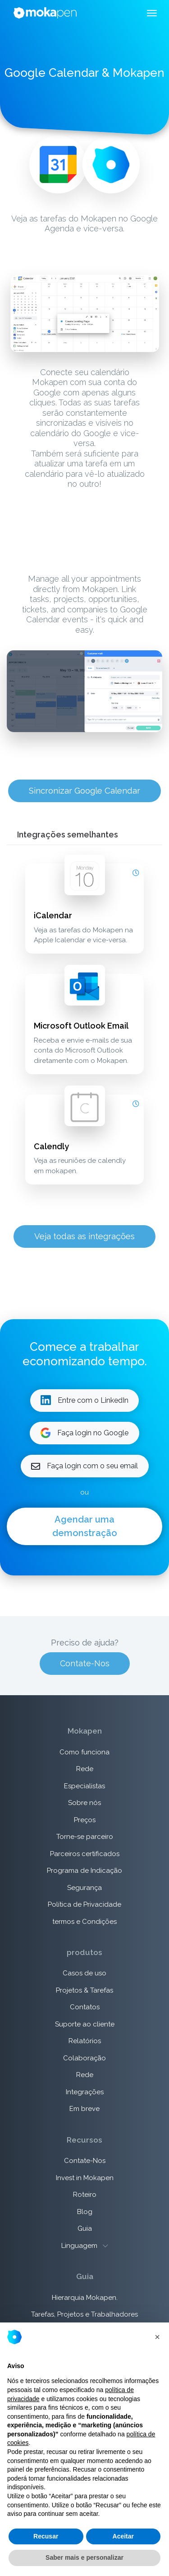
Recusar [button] (45, 2536)
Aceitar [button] (123, 2536)
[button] (157, 2337)
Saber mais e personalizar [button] (84, 2557)
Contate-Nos (85, 1663)
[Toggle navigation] (152, 13)
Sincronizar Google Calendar (84, 790)
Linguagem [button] (84, 2246)
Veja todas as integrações (84, 1236)
